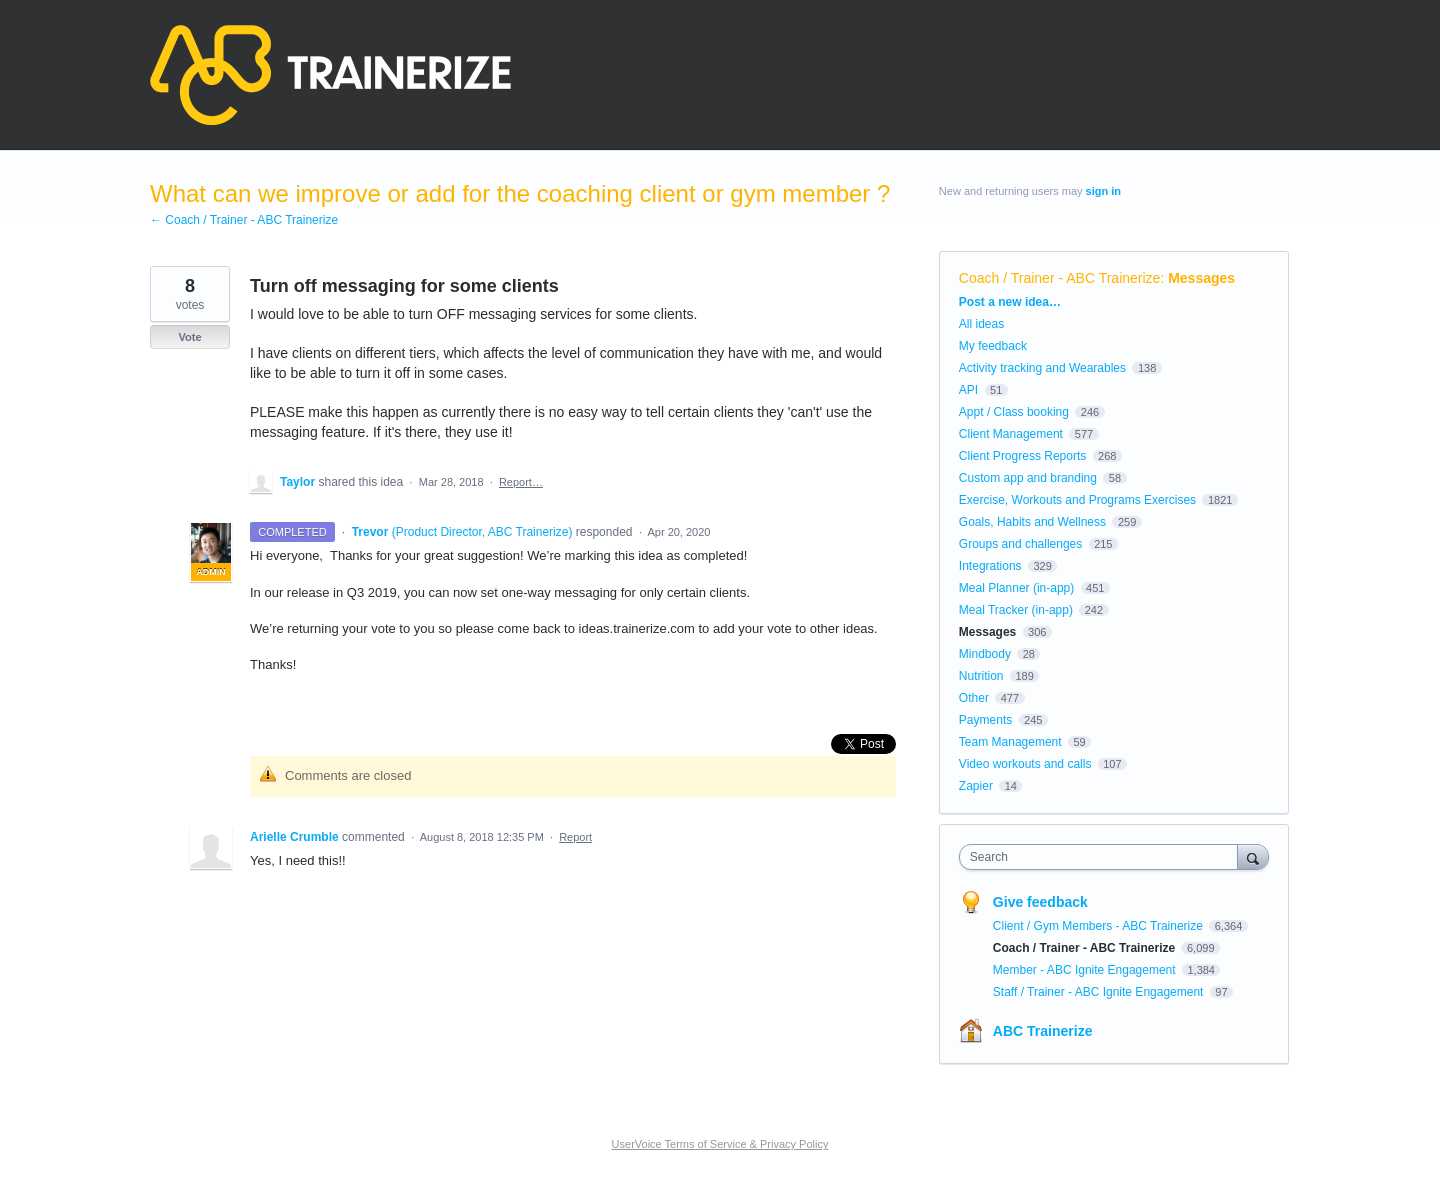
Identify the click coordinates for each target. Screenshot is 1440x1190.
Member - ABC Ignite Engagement (1086, 970)
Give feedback (1040, 902)
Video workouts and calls (1025, 764)
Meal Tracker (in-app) (1016, 610)
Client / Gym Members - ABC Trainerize (1099, 926)
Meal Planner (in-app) (1016, 588)
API (968, 390)
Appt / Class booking (1014, 412)
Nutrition (981, 676)
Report (575, 837)
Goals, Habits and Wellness (1032, 522)
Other (974, 698)
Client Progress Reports (1022, 456)
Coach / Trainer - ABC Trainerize (1060, 278)
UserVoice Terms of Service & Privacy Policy (720, 1144)
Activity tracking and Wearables (1042, 368)
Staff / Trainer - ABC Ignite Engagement (1100, 992)
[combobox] (1103, 857)
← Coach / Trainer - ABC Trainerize (244, 220)
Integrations (990, 566)
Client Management (1011, 434)
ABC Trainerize (1043, 1031)
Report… (521, 482)
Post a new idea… (1010, 302)
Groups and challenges (1020, 544)
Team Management (1010, 742)
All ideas (981, 324)
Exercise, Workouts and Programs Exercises (1077, 500)
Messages (1201, 278)
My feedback (993, 346)
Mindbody (985, 654)
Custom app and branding (1028, 478)
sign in (1103, 191)
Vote (189, 337)
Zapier (976, 786)
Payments (985, 720)
